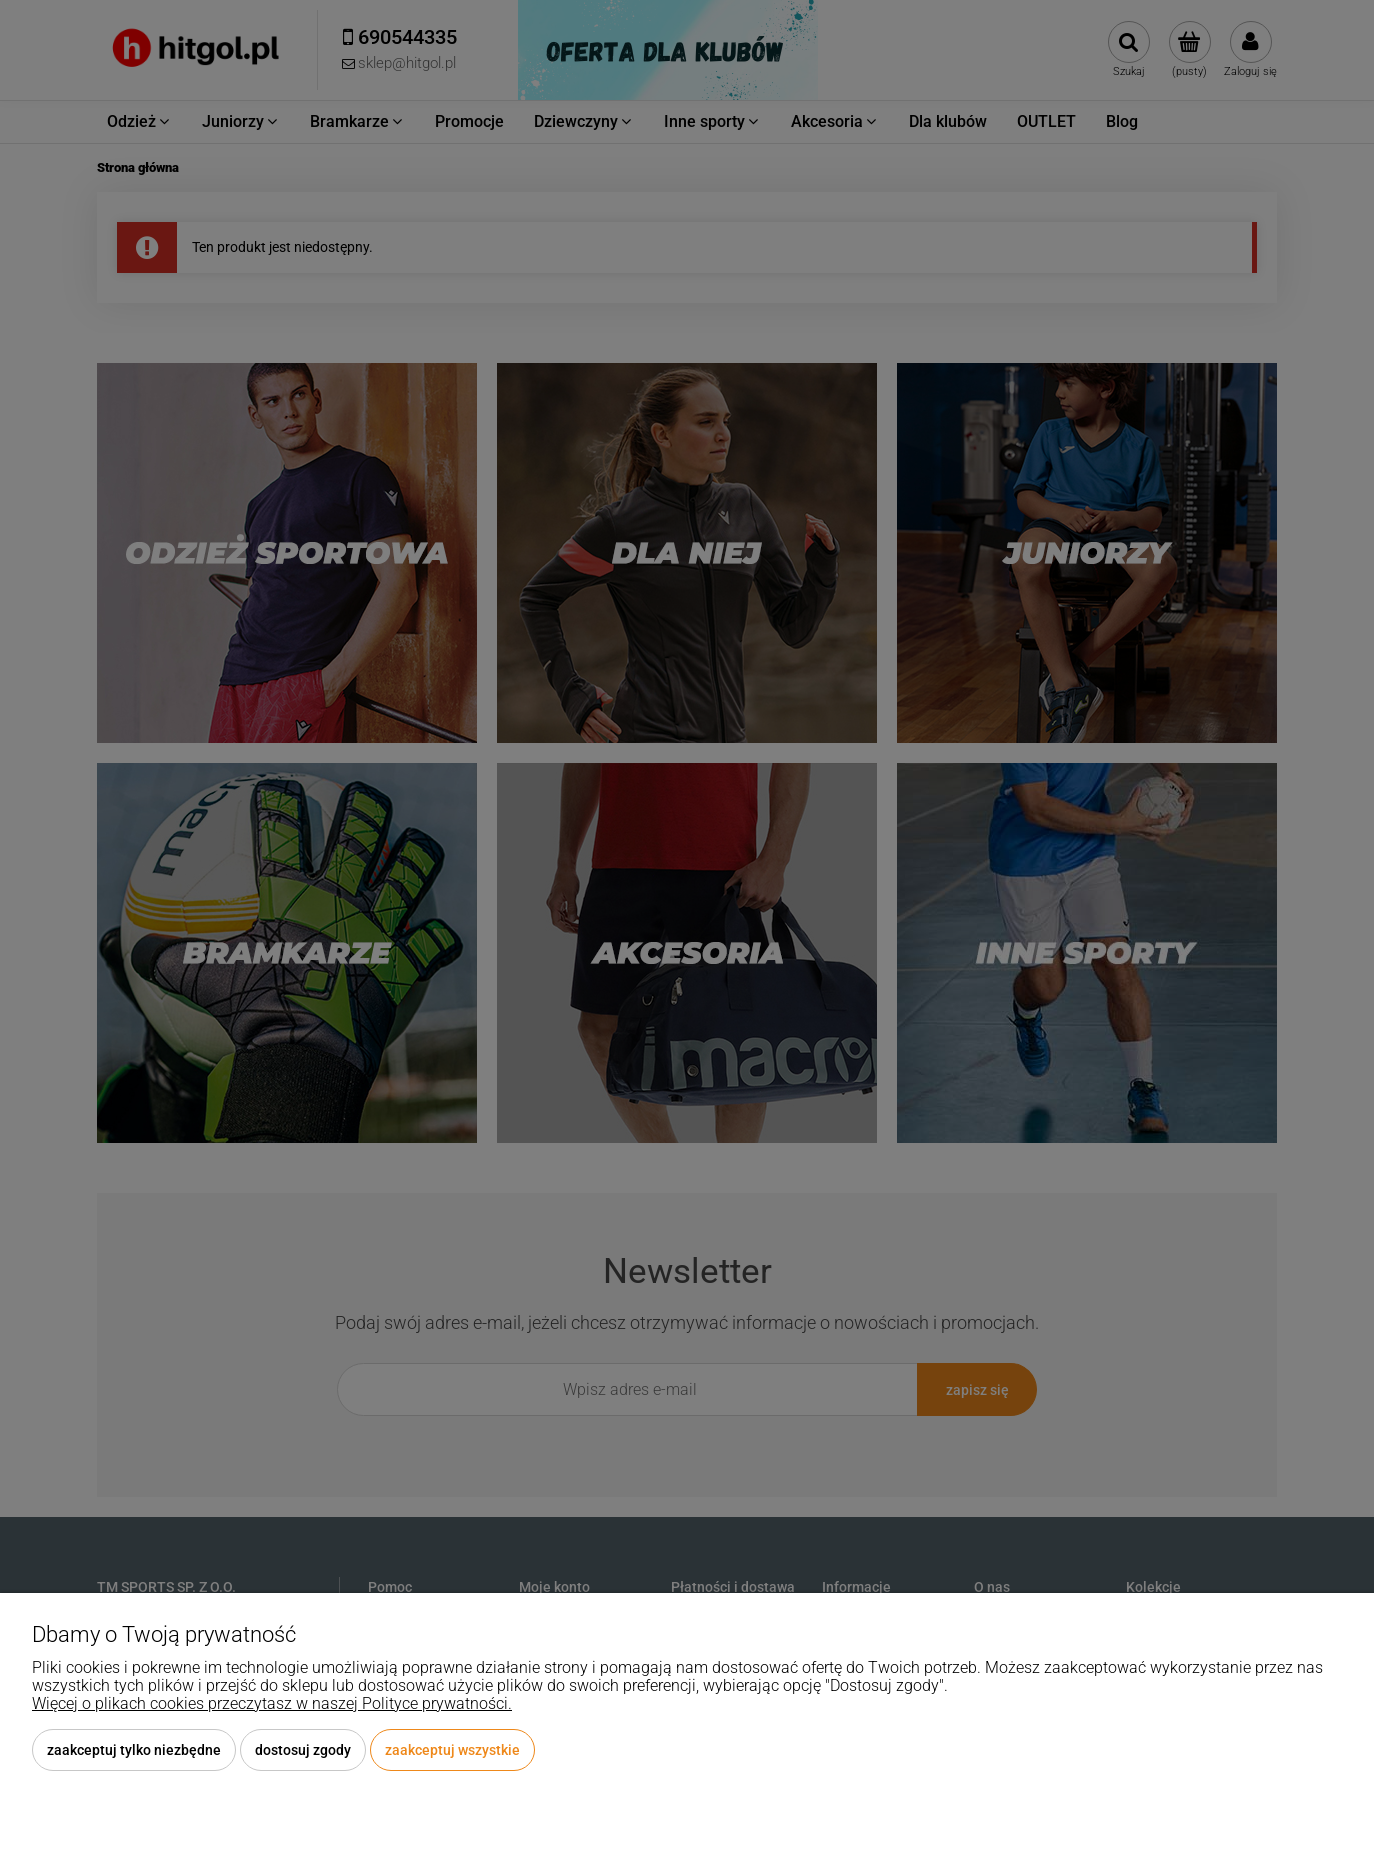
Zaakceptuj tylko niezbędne (134, 1750)
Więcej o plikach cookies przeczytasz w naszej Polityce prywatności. (272, 1703)
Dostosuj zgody (303, 1750)
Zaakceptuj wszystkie (452, 1750)
